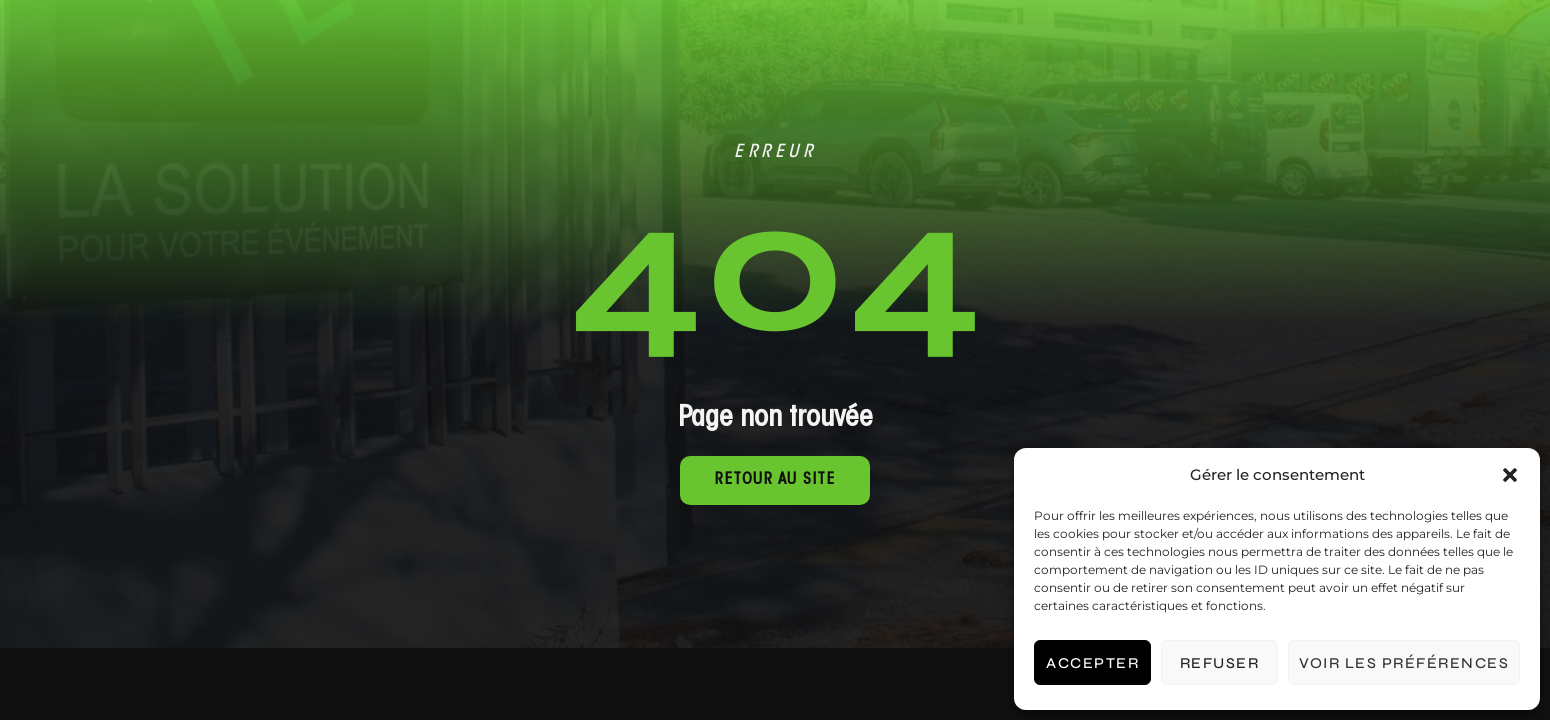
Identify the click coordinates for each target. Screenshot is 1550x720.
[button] (1510, 475)
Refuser (1220, 663)
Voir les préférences (1404, 663)
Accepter (1092, 663)
